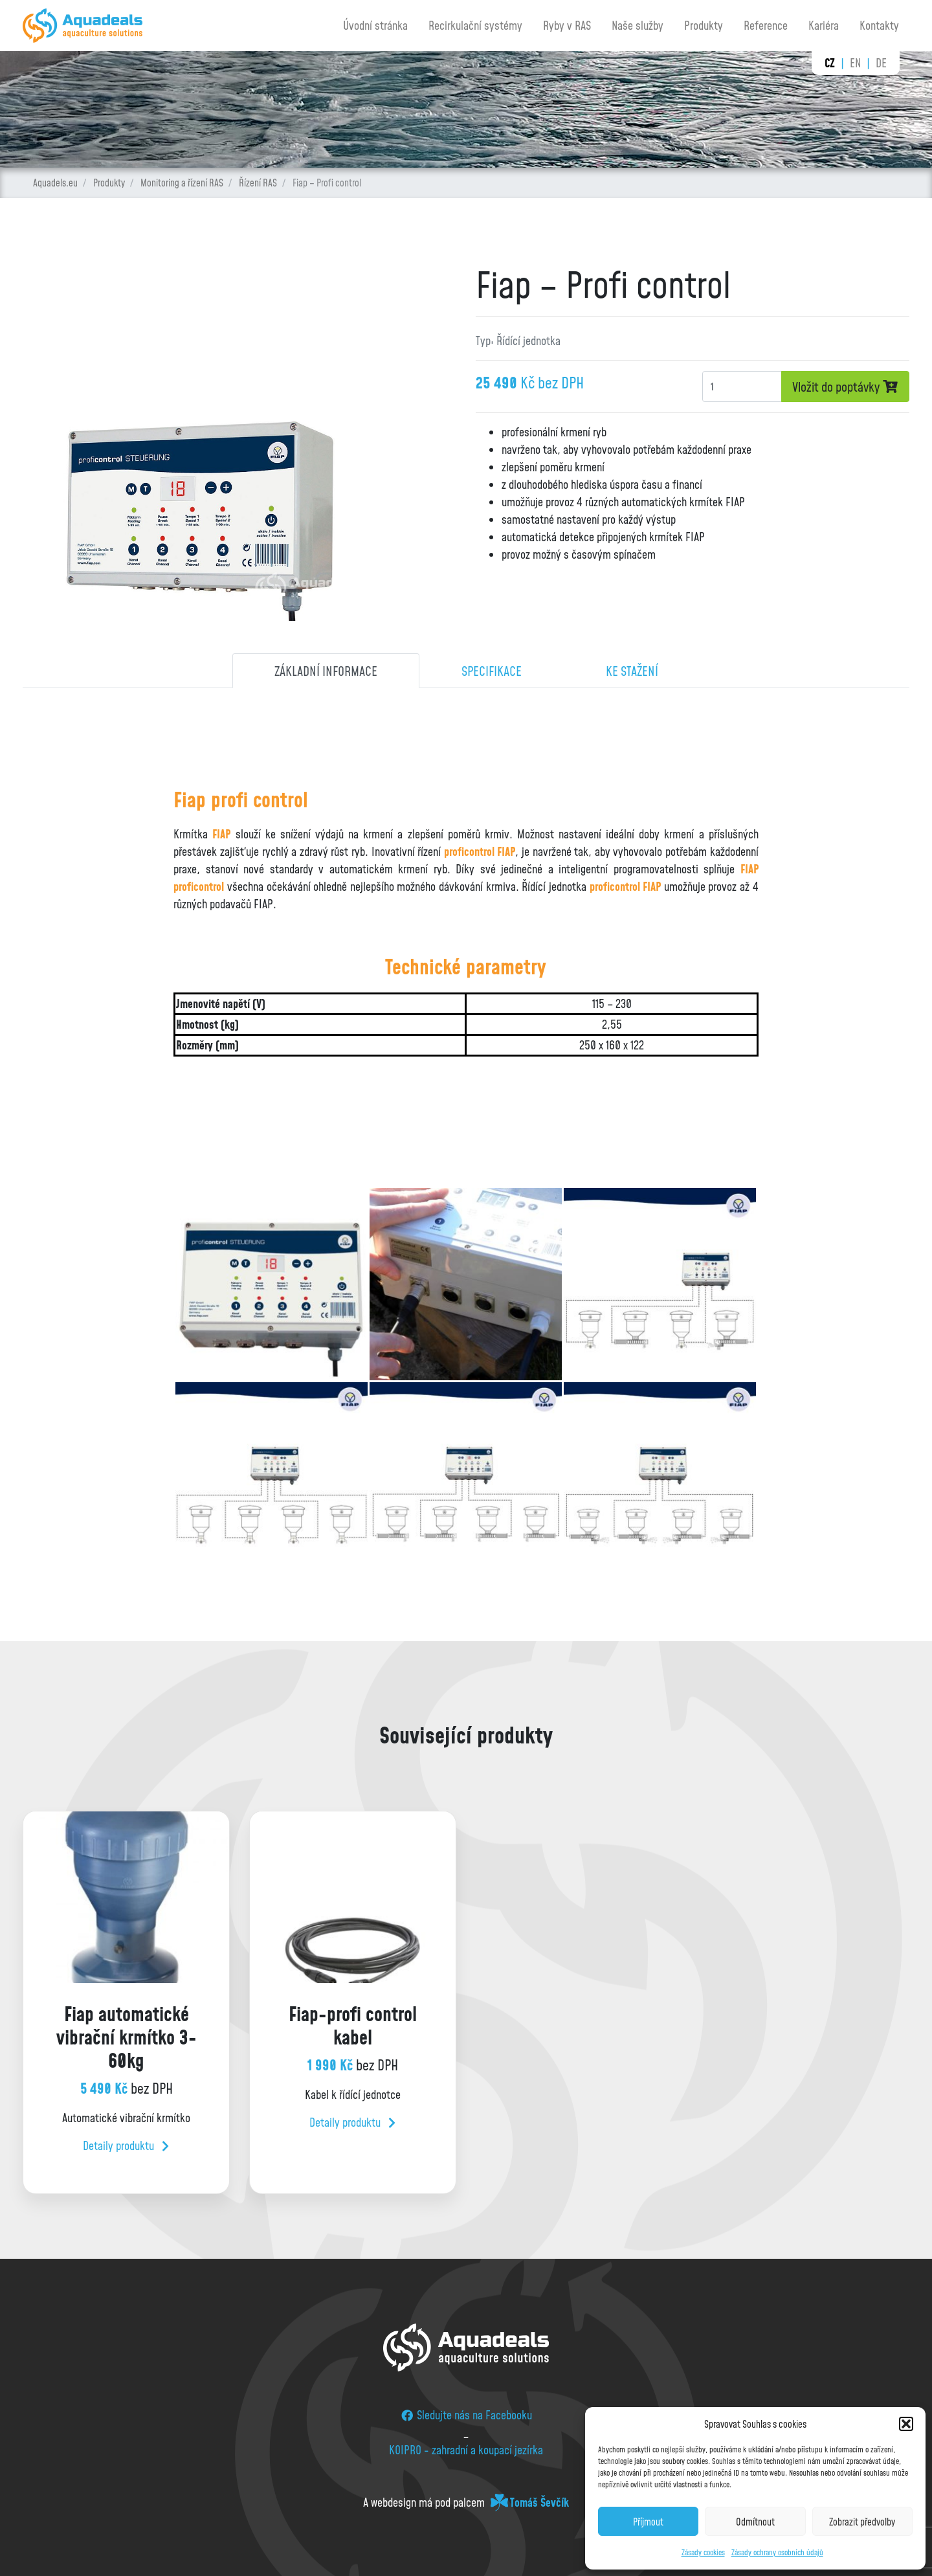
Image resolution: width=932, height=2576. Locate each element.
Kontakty (879, 25)
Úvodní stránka (375, 25)
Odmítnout (755, 2521)
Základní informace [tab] (325, 670)
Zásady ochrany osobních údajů (777, 2552)
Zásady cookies (703, 2552)
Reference (766, 25)
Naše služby (637, 25)
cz (830, 63)
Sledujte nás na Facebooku (466, 2415)
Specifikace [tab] (491, 670)
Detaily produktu (126, 2145)
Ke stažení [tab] (632, 670)
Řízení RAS (258, 182)
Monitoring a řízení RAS (181, 182)
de (881, 63)
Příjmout (648, 2521)
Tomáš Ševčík (539, 2502)
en (855, 63)
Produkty (703, 25)
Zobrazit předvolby (862, 2521)
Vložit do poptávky (845, 386)
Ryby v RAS (567, 25)
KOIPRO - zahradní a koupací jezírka (466, 2450)
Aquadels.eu (55, 182)
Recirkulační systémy (475, 25)
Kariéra (823, 25)
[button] (906, 2423)
